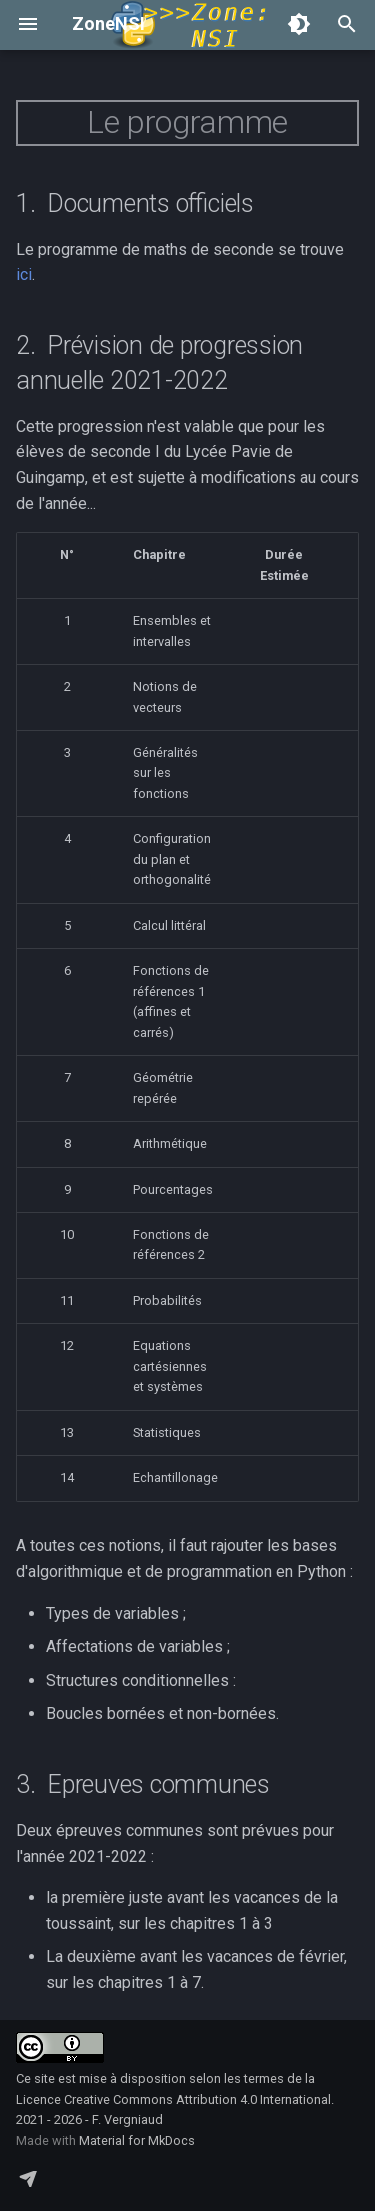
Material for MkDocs (137, 2140)
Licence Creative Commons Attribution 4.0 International (173, 2099)
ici (24, 274)
